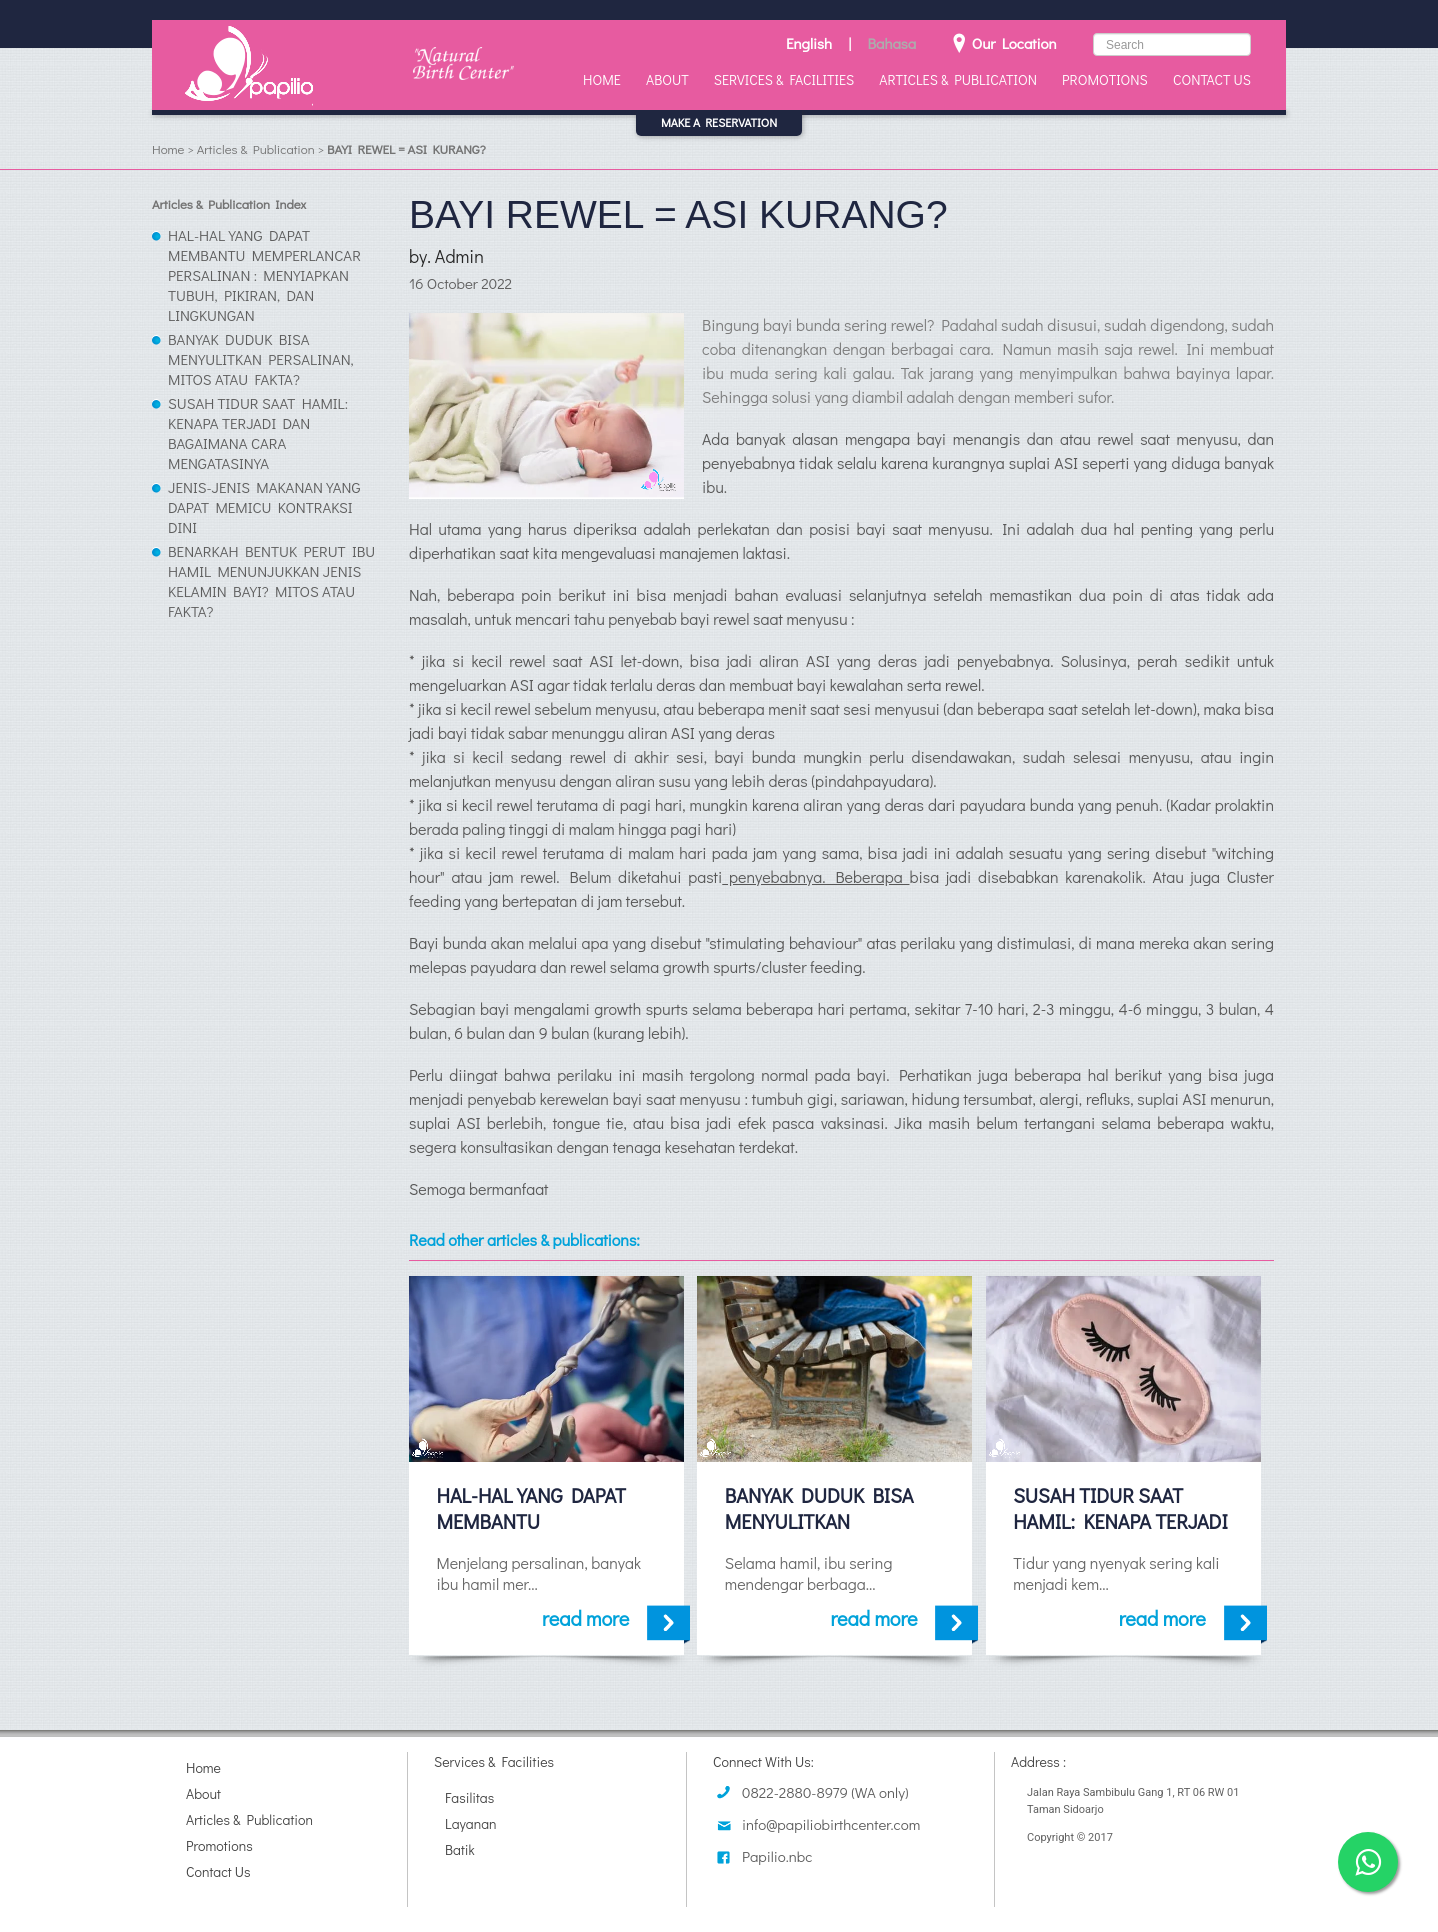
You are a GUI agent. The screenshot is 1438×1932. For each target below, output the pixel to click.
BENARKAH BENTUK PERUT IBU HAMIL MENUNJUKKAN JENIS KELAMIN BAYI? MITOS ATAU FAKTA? (271, 581)
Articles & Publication (958, 79)
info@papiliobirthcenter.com (831, 1824)
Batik (460, 1849)
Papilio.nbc (777, 1856)
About (667, 79)
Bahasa (891, 43)
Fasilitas (469, 1797)
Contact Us (1212, 79)
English (809, 43)
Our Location (1004, 43)
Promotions (1105, 79)
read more (616, 1618)
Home (602, 79)
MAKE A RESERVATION (719, 122)
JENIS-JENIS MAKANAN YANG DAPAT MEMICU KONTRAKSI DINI (264, 507)
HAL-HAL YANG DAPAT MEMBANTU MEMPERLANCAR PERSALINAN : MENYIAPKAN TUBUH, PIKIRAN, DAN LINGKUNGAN (264, 275)
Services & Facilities (784, 79)
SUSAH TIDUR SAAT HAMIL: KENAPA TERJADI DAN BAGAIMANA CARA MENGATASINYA (258, 433)
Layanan (471, 1823)
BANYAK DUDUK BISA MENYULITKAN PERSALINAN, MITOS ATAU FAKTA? (261, 359)
